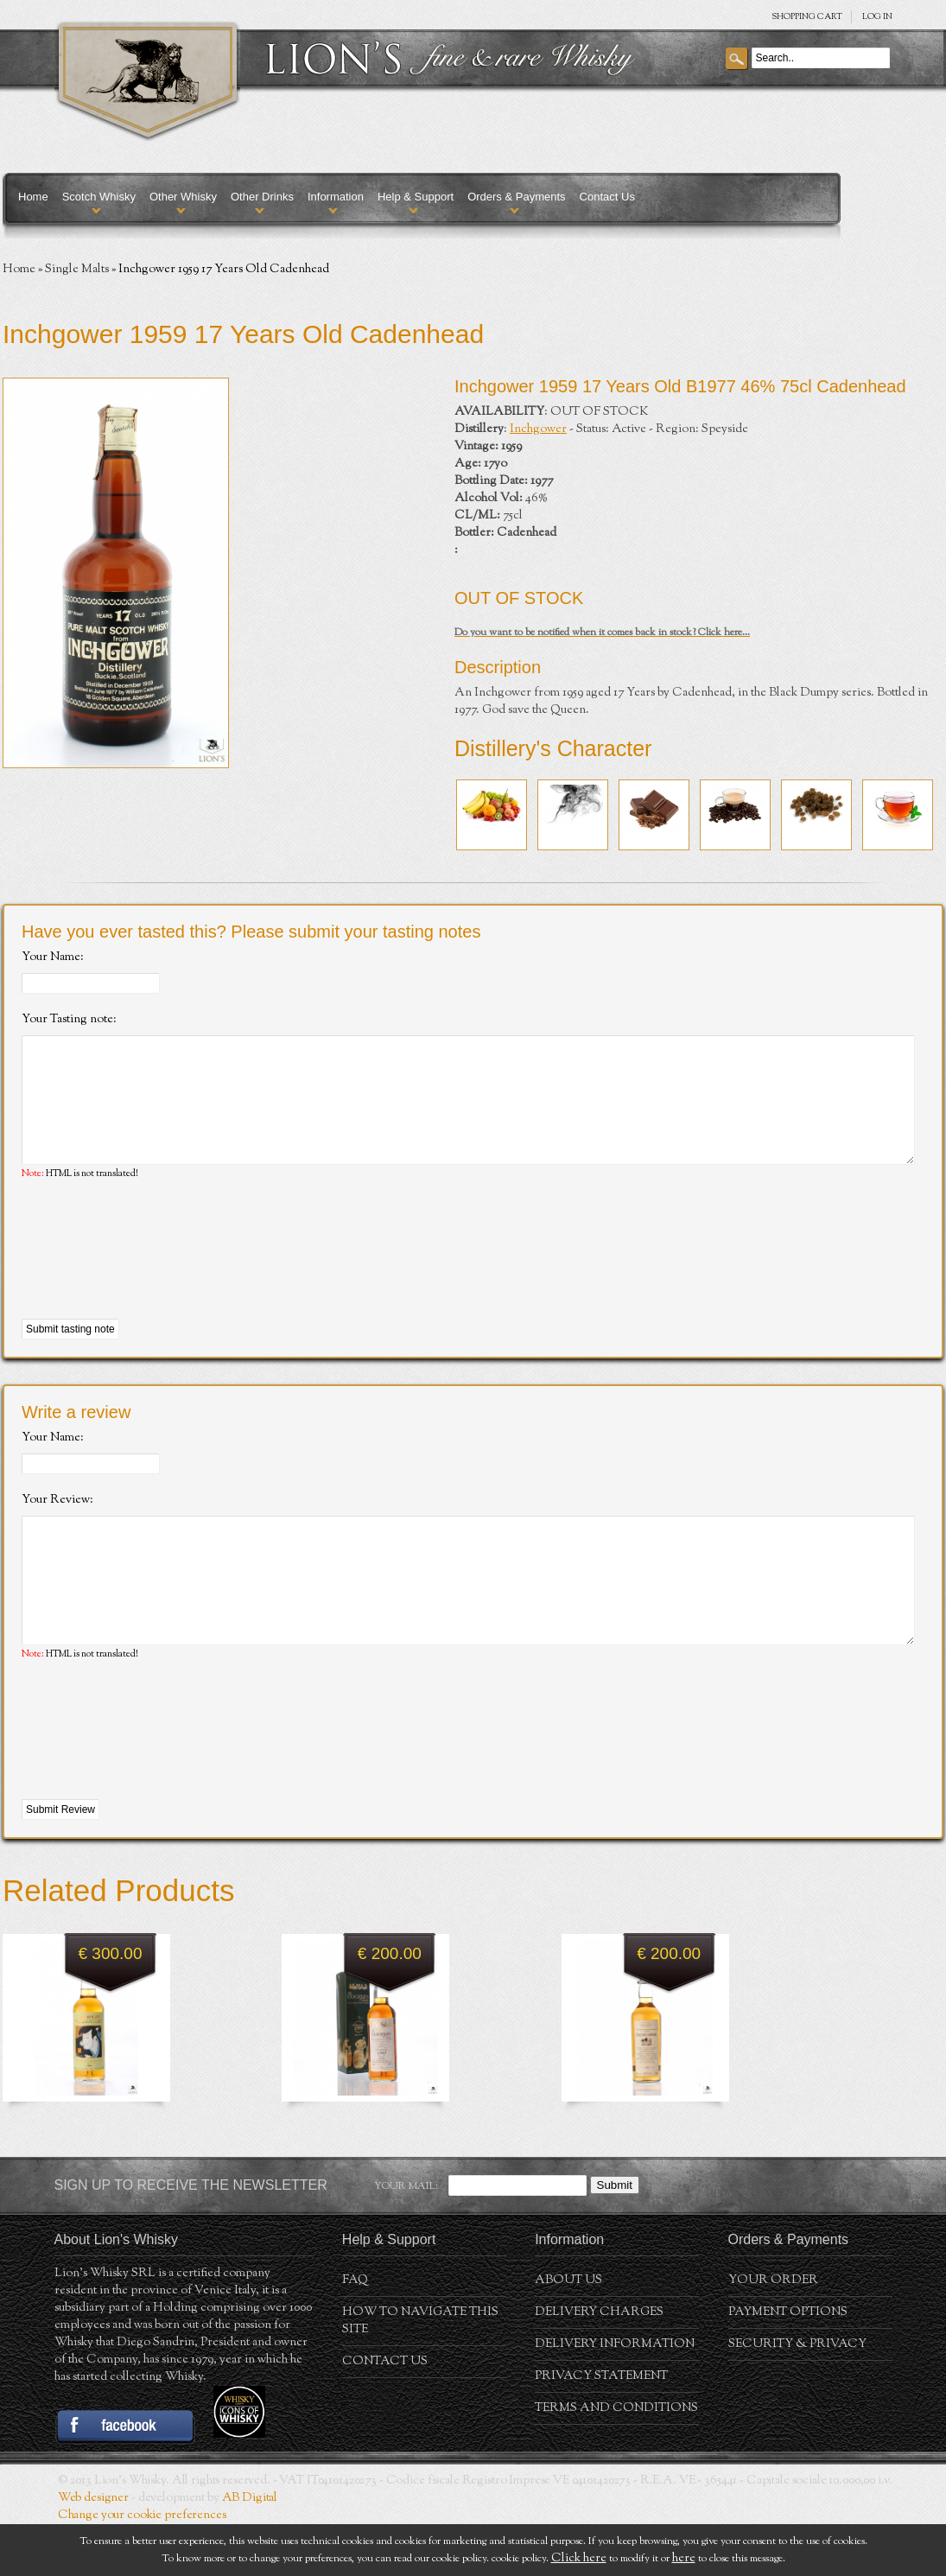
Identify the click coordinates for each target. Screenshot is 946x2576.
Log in (877, 16)
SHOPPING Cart (806, 16)
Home (33, 196)
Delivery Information (615, 2396)
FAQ (355, 2332)
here (683, 2558)
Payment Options (788, 2364)
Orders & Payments (516, 196)
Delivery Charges (599, 2364)
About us (568, 2332)
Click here (578, 2558)
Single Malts (77, 269)
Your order (773, 2332)
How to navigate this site (420, 2373)
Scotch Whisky (99, 196)
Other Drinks (262, 196)
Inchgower (538, 429)
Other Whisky (183, 196)
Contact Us (607, 196)
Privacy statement (601, 2428)
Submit (614, 2236)
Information (336, 196)
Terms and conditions (616, 2460)
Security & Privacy (797, 2396)
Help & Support (416, 196)
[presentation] (153, 1276)
